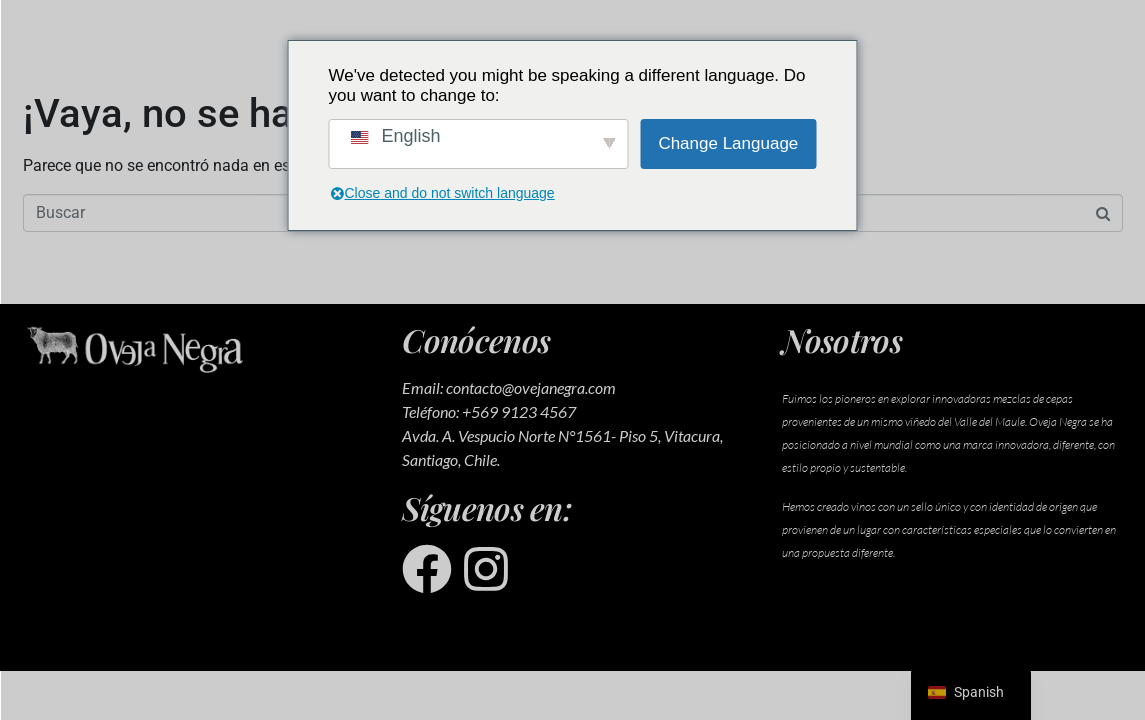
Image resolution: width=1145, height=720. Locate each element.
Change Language (728, 143)
